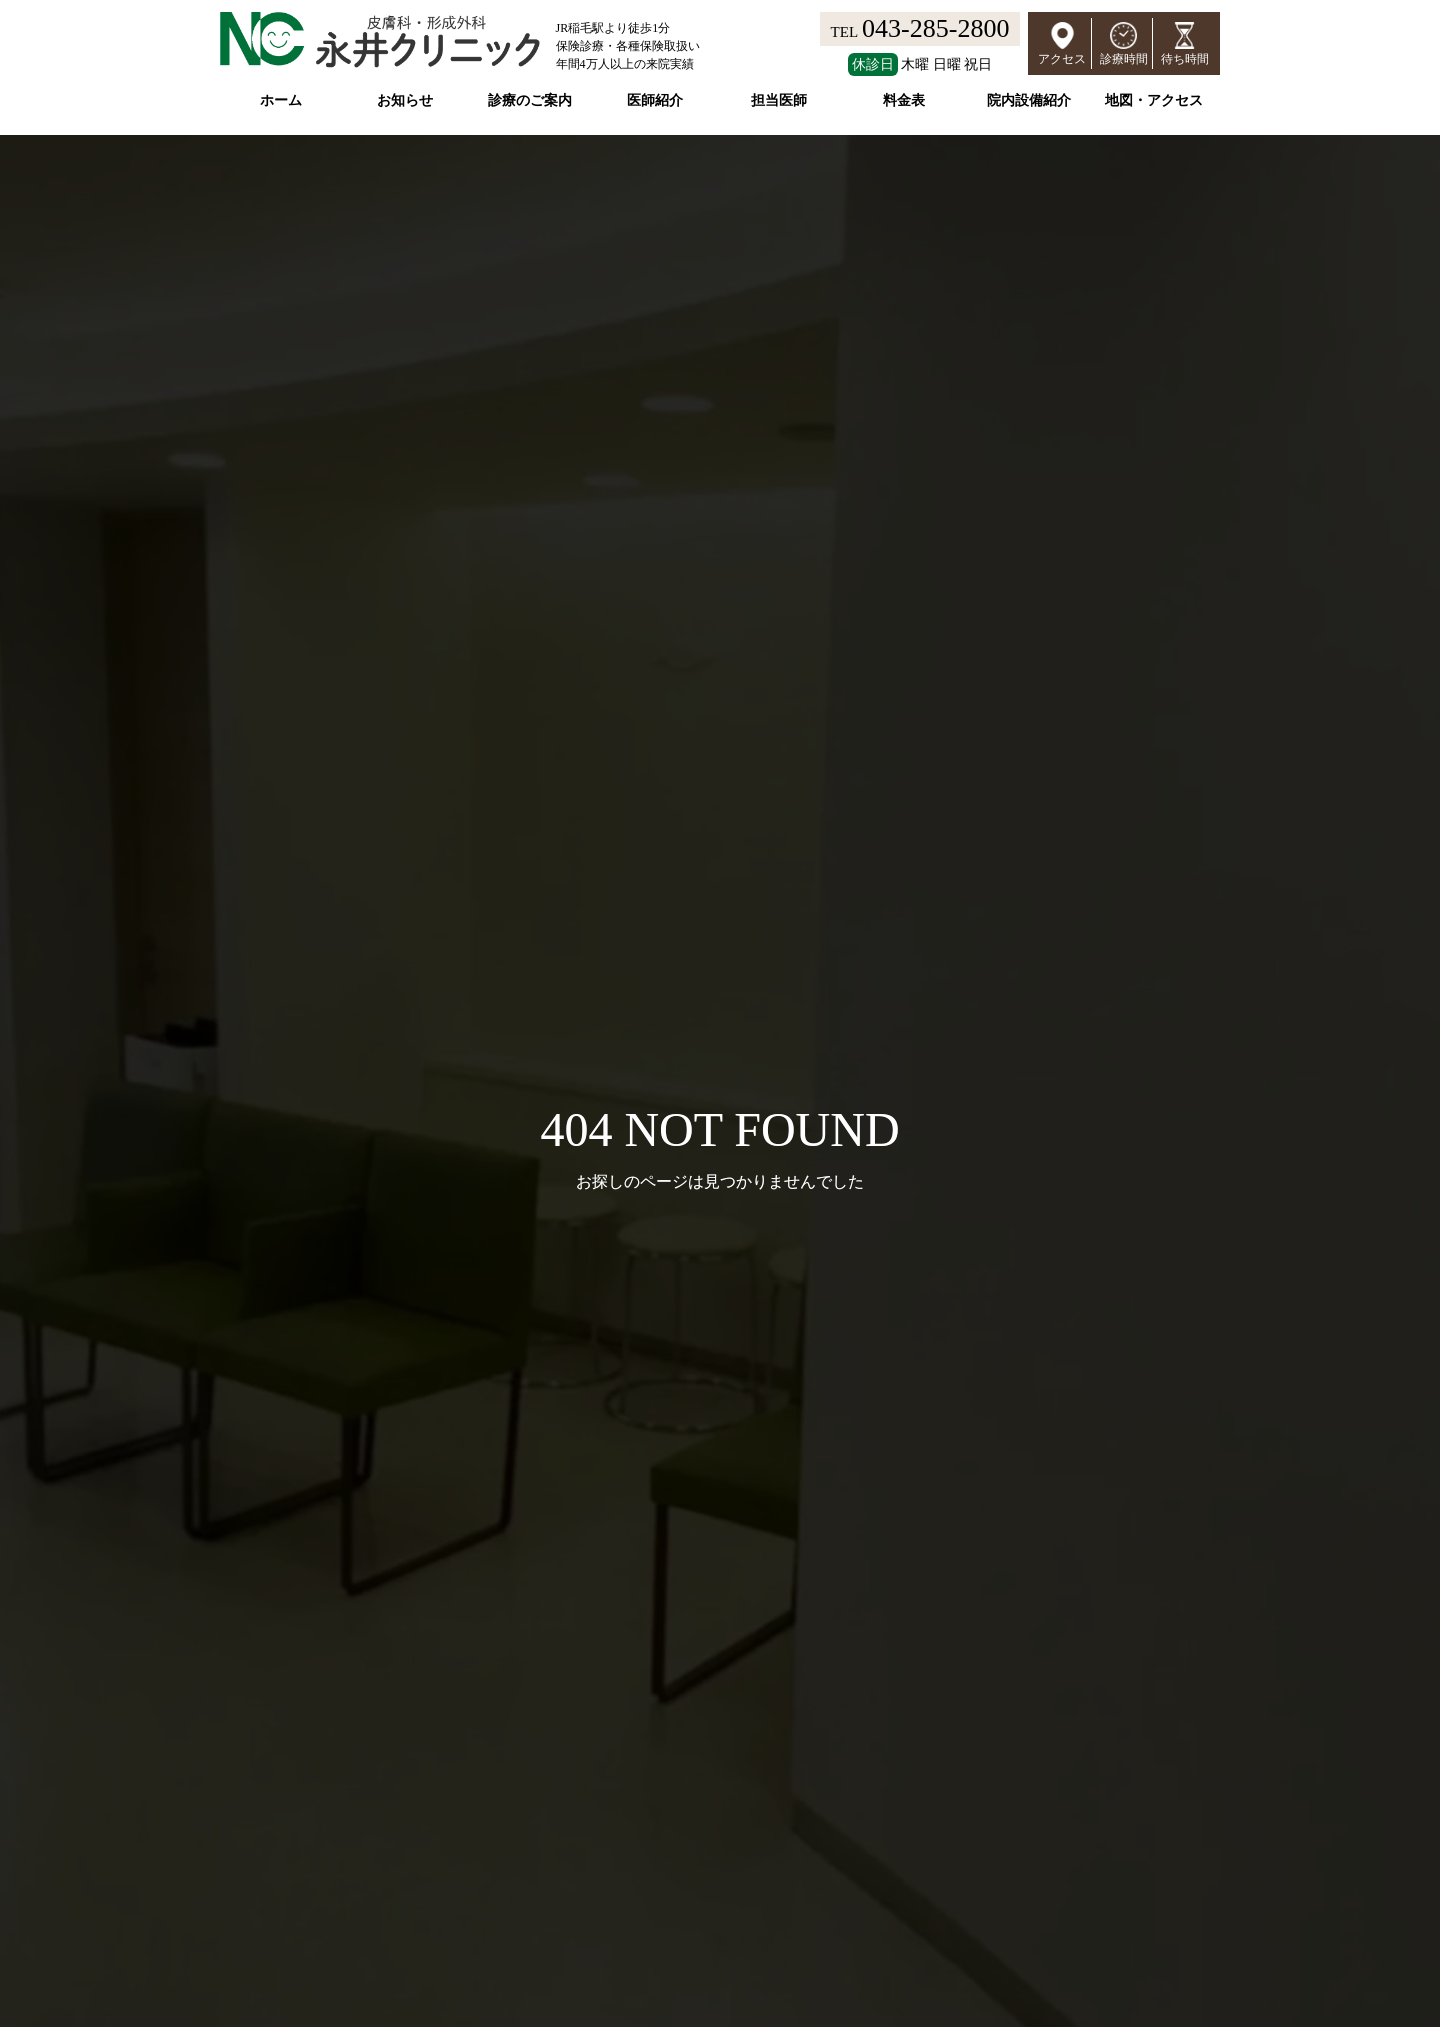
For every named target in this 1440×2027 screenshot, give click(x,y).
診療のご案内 (530, 100)
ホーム (281, 100)
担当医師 (779, 100)
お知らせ (405, 100)
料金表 (904, 100)
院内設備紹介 (1029, 100)
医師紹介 (655, 100)
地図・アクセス (1154, 100)
